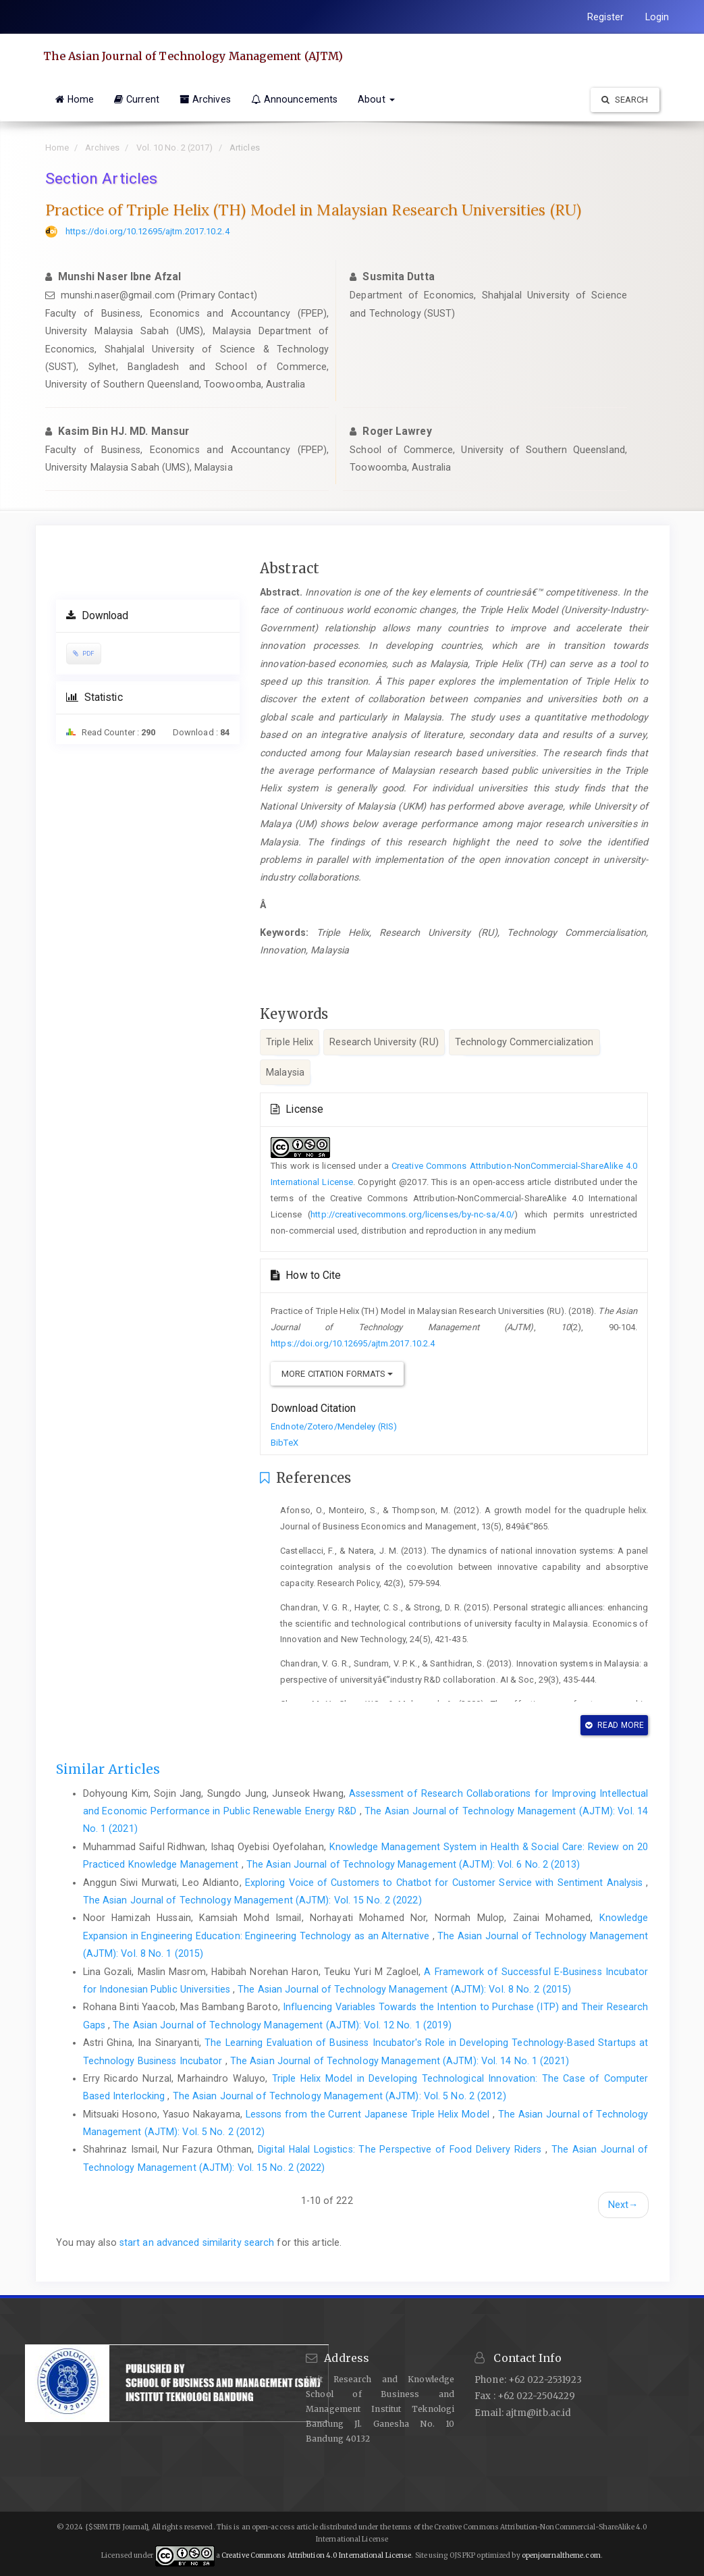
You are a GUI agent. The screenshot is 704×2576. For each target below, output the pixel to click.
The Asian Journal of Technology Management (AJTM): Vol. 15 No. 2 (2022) (252, 1900)
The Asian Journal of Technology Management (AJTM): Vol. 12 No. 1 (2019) (282, 2025)
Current (136, 99)
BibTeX (284, 1443)
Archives (205, 99)
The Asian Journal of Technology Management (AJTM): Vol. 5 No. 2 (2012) (339, 2096)
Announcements (294, 99)
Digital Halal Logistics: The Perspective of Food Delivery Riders (401, 2149)
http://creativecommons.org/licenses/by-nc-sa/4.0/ (412, 1214)
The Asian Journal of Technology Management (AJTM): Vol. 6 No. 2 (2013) (413, 1864)
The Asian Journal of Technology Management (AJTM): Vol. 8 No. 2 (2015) (404, 1989)
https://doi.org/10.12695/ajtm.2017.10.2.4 (147, 231)
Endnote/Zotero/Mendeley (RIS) (334, 1426)
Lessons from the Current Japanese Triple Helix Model (369, 2114)
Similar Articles (108, 1769)
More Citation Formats (337, 1374)
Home (74, 99)
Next (623, 2204)
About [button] (376, 99)
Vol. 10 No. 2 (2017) (174, 147)
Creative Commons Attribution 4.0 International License (316, 2555)
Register (605, 16)
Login (657, 16)
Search (625, 100)
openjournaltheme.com (561, 2555)
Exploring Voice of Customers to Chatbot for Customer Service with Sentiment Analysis (446, 1882)
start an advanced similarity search (197, 2242)
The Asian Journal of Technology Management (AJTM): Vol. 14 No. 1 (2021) (399, 2060)
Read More (614, 1725)
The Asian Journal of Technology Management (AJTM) (194, 56)
